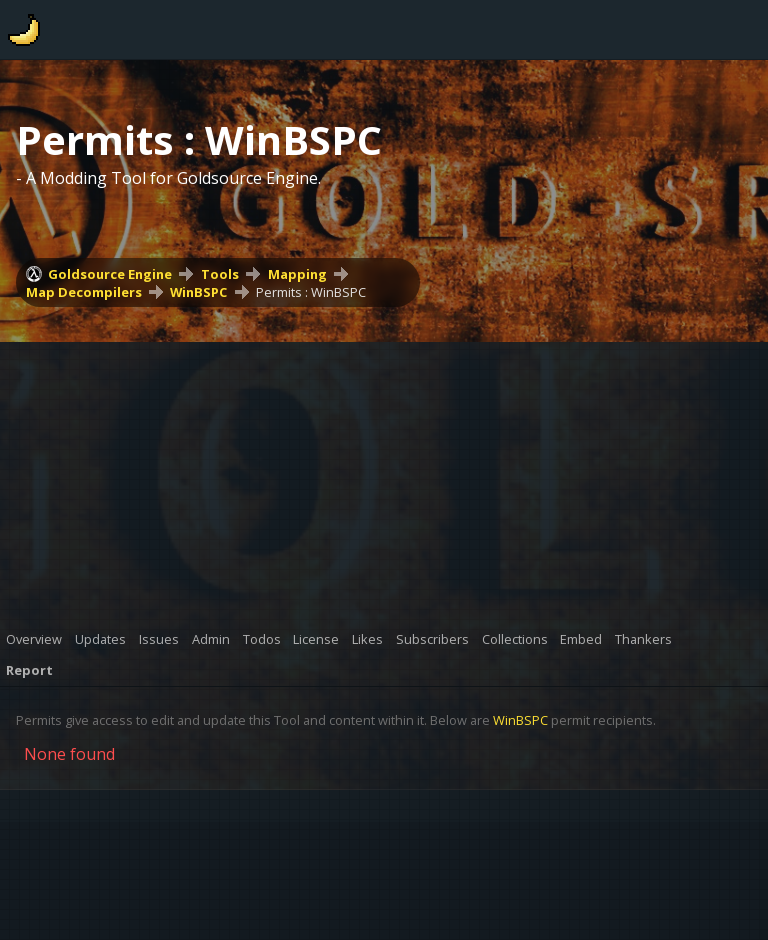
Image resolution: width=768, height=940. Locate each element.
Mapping (297, 274)
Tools (220, 274)
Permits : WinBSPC (311, 292)
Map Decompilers (84, 292)
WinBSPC (198, 292)
